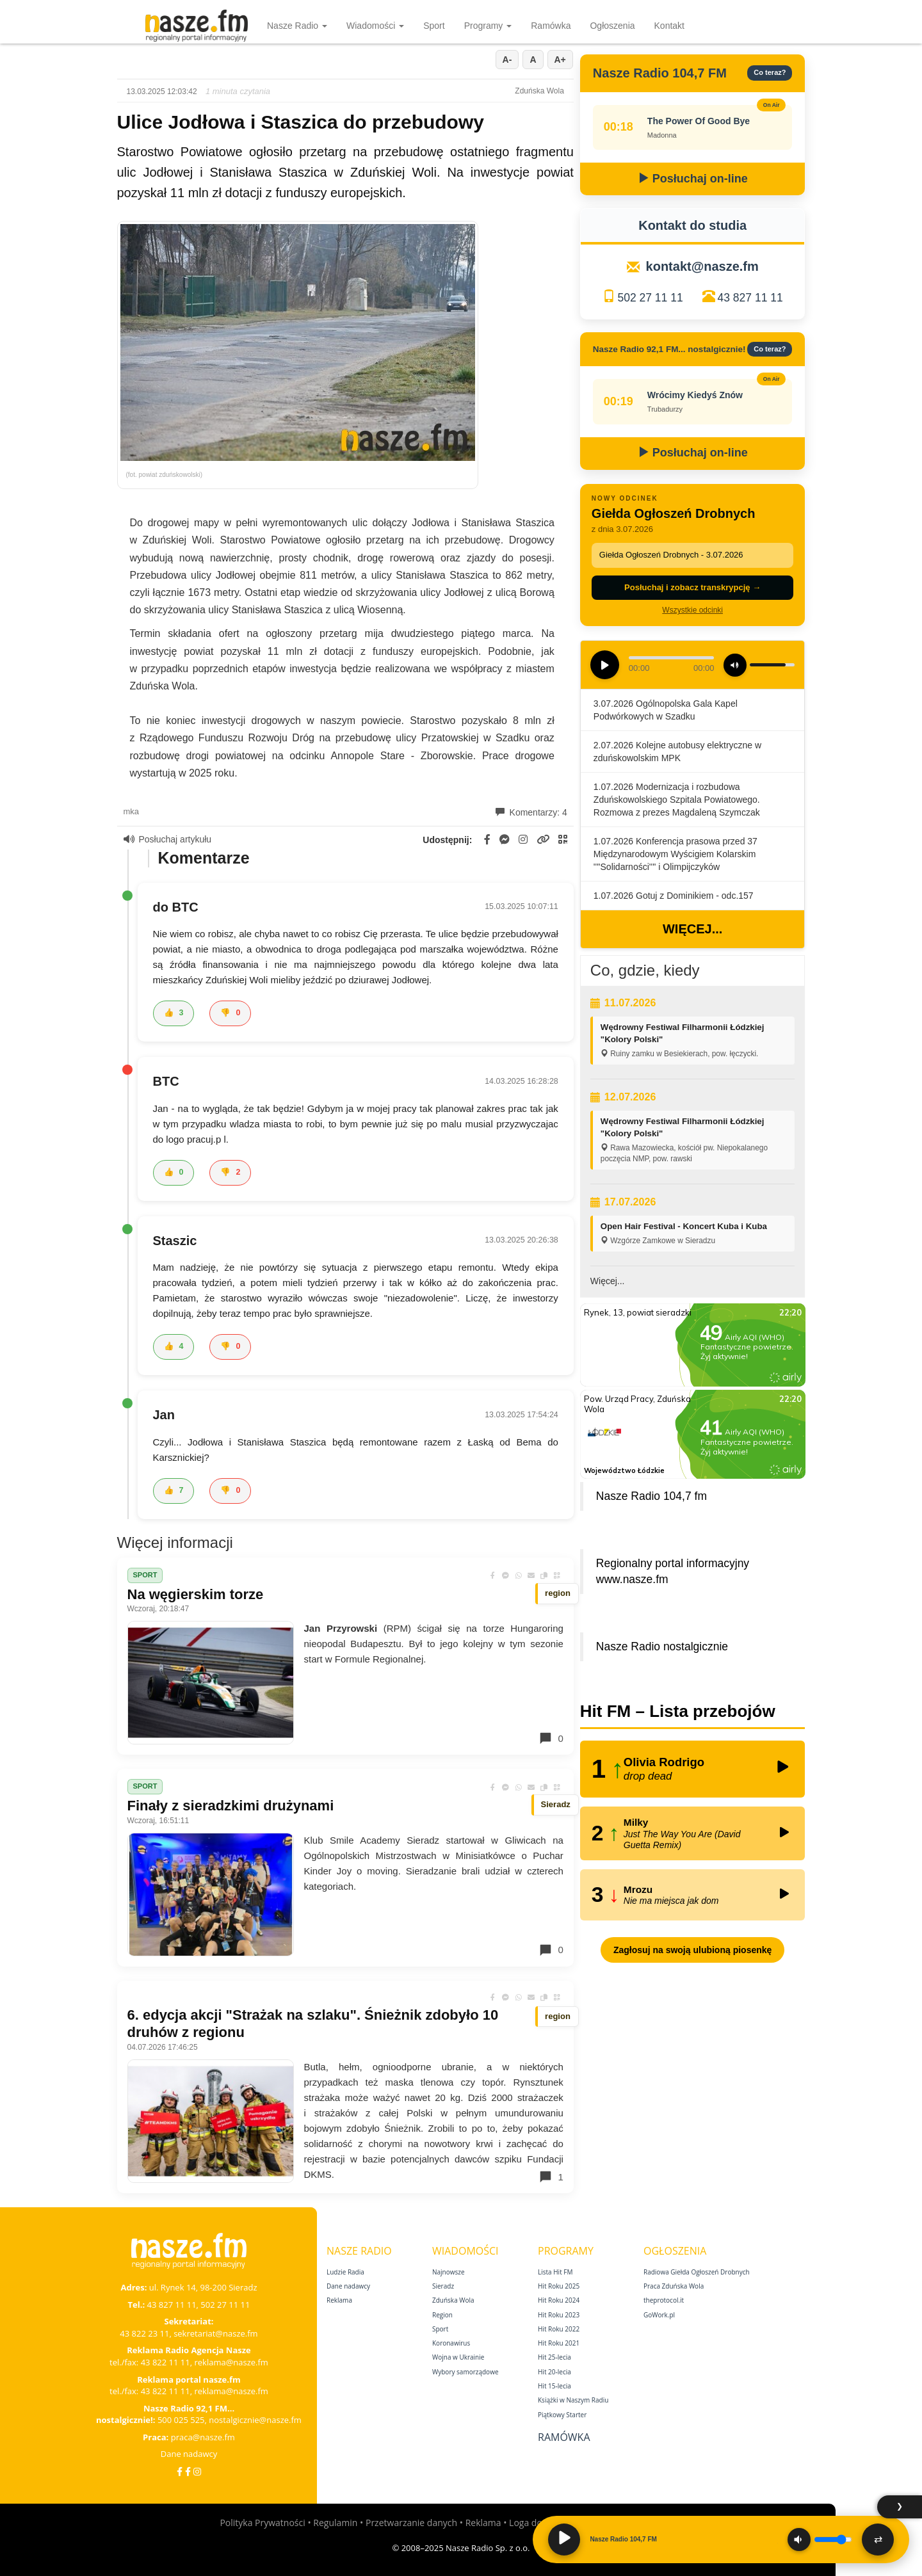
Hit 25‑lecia (554, 2357)
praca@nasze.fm (203, 2437)
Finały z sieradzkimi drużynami (230, 1806)
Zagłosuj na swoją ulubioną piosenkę (692, 1950)
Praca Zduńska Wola (673, 2286)
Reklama (339, 2300)
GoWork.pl (659, 2314)
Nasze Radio (297, 25)
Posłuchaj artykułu (168, 839)
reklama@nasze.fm (231, 2362)
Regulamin (335, 2522)
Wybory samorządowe (465, 2371)
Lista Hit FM (555, 2271)
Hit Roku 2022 (558, 2328)
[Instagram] (197, 2471)
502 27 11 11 (650, 297)
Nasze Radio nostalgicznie (662, 1646)
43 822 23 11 (144, 2333)
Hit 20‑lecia (554, 2371)
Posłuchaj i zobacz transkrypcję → (692, 587)
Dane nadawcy (189, 2453)
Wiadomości (375, 25)
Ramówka (550, 25)
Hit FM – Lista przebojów (677, 1711)
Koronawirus (451, 2343)
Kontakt (669, 25)
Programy (488, 25)
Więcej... (692, 929)
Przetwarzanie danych (411, 2522)
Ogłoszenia (612, 25)
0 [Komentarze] (550, 1738)
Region (442, 2314)
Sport (433, 25)
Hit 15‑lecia (554, 2385)
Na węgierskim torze (195, 1594)
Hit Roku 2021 (558, 2343)
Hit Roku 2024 (558, 2300)
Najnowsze (448, 2271)
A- (507, 59)
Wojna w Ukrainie (458, 2357)
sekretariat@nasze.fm (216, 2333)
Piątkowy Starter (562, 2414)
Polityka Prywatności (262, 2522)
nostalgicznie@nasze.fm (255, 2420)
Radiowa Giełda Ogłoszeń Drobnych (696, 2271)
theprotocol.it (663, 2300)
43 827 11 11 (750, 297)
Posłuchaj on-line (693, 178)
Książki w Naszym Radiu (573, 2399)
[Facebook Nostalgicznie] (188, 2471)
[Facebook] (179, 2471)
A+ (560, 59)
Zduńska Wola (453, 2300)
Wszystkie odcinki (692, 610)
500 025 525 (181, 2420)
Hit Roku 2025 (558, 2286)
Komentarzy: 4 (531, 812)
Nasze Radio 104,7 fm (651, 1496)
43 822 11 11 (165, 2362)
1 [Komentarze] (550, 2176)
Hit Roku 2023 (558, 2314)
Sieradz (443, 2286)
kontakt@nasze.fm (702, 266)
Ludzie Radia (345, 2271)
